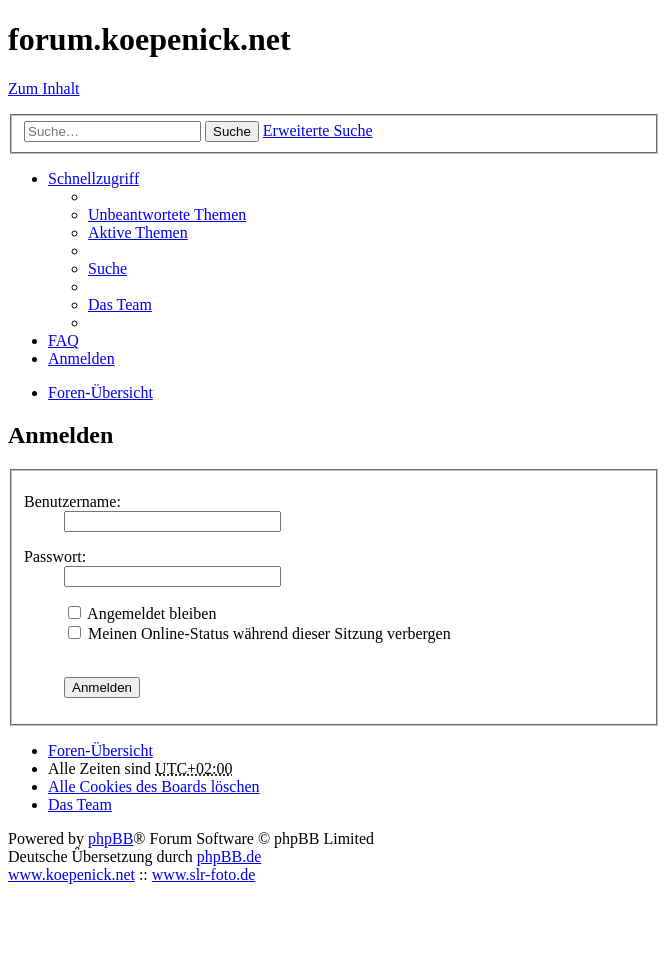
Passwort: (55, 556)
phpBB (110, 838)
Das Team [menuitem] (120, 304)
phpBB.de (229, 856)
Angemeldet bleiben (142, 613)
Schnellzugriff (93, 178)
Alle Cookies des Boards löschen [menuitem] (154, 786)
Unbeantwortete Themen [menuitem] (167, 214)
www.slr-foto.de (204, 874)
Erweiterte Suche (318, 130)
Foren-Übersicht (100, 750)
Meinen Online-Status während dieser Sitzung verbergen (259, 633)
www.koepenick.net (71, 874)
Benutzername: (72, 501)
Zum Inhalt (44, 88)
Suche (232, 131)
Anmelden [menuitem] (81, 358)
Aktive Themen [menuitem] (138, 232)
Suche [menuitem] (107, 268)
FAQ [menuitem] (63, 340)
